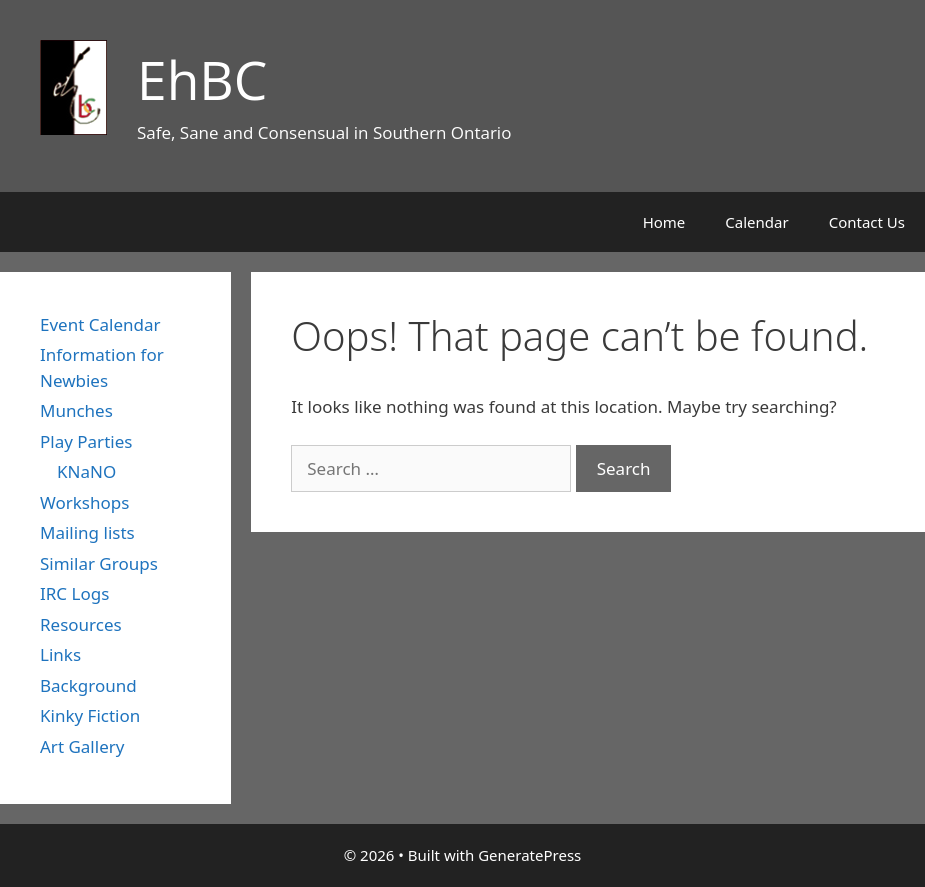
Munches (76, 410)
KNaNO (86, 471)
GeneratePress (529, 855)
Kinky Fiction (90, 715)
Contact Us (867, 222)
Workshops (84, 502)
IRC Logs (74, 593)
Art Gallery (82, 746)
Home (664, 222)
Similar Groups (99, 563)
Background (88, 685)
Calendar (756, 222)
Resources (81, 624)
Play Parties (86, 441)
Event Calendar (100, 324)
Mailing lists (87, 532)
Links (60, 654)
